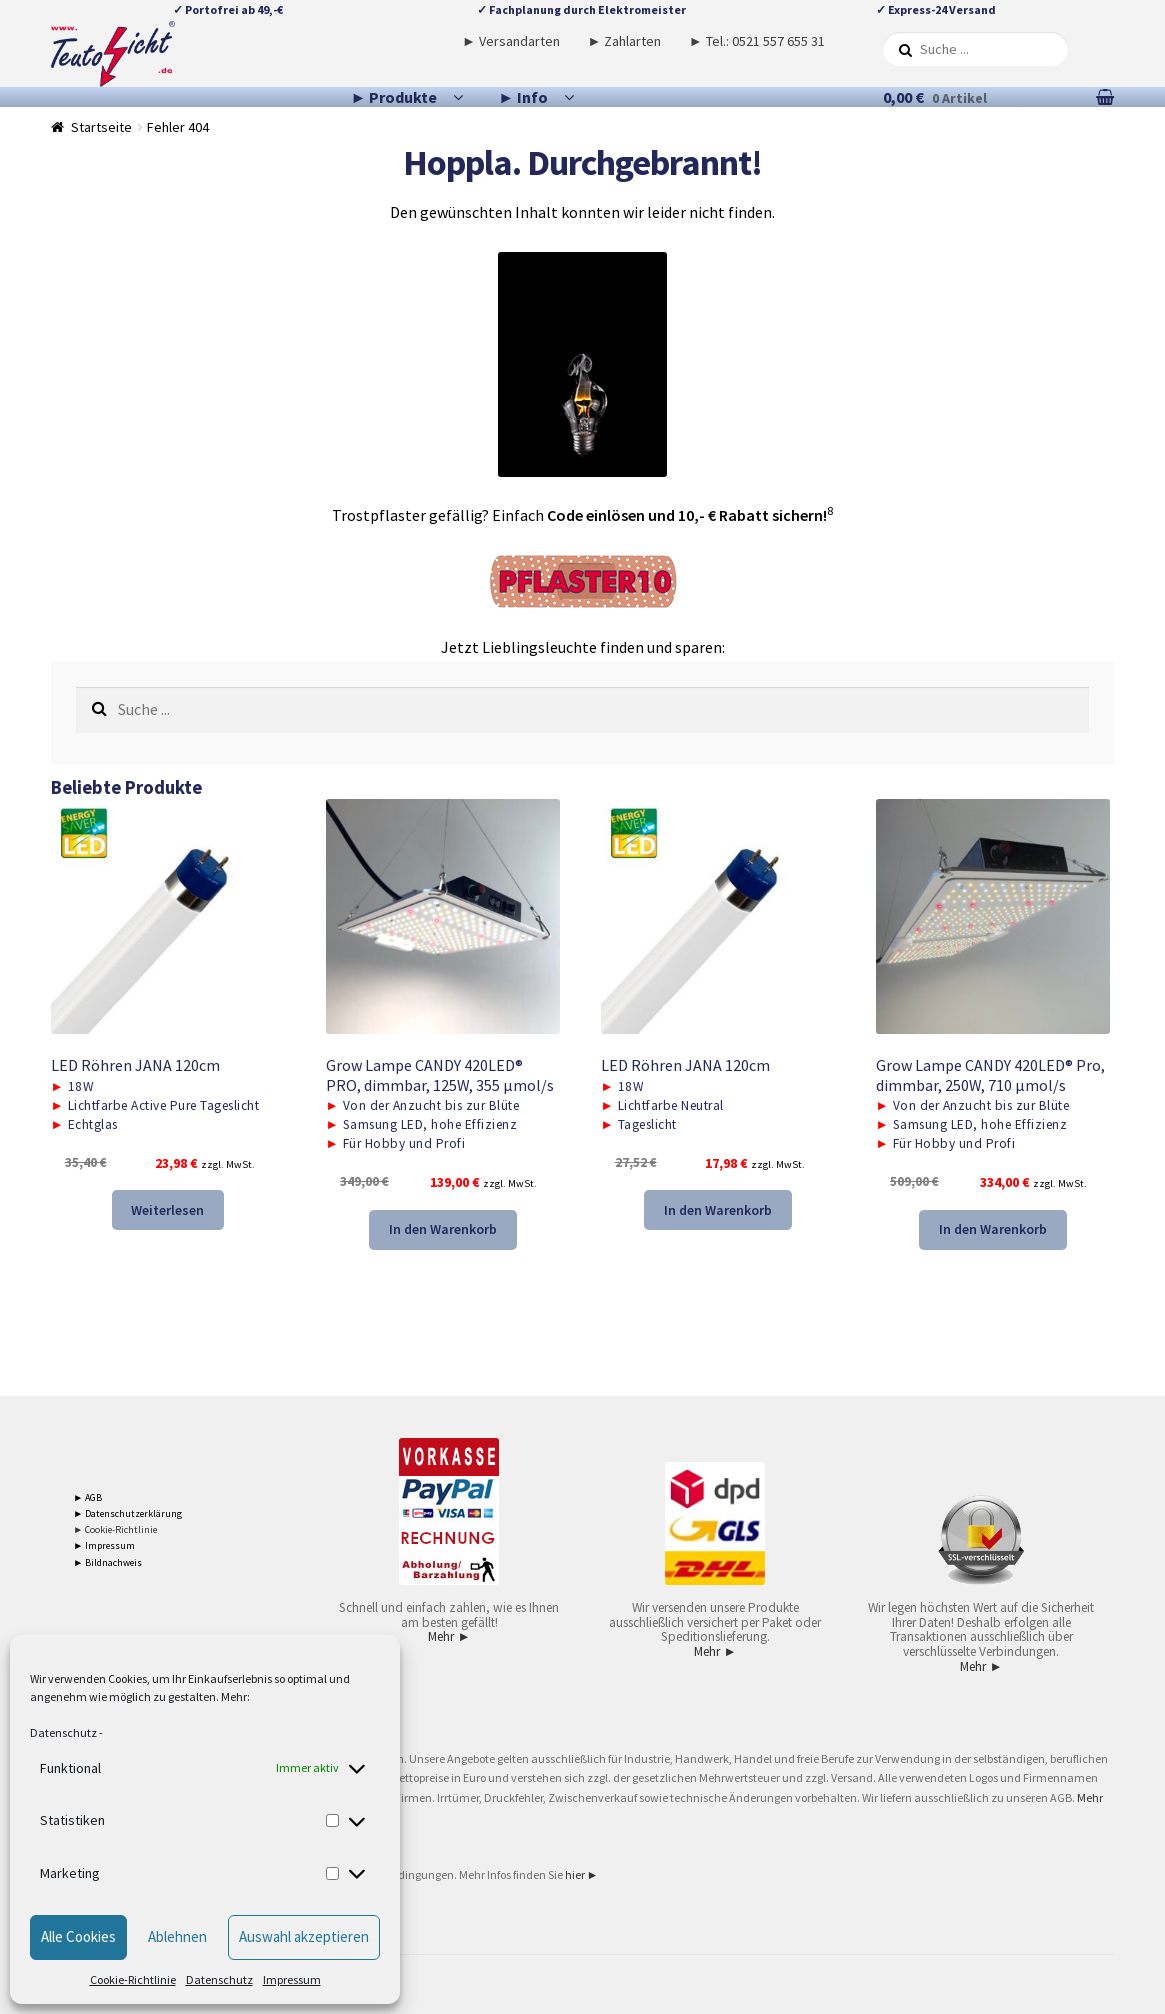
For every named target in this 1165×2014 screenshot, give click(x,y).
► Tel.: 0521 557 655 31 (757, 41)
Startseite (101, 127)
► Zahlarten (624, 41)
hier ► (582, 1874)
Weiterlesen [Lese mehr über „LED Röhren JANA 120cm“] (167, 1210)
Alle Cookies (78, 1936)
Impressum (292, 1979)
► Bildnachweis (107, 1562)
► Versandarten (511, 41)
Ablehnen (177, 1936)
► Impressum (104, 1545)
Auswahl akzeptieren (304, 1936)
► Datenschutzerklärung (127, 1513)
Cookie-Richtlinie (133, 1979)
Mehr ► (449, 1636)
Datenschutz (63, 1732)
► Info (523, 97)
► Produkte (394, 97)
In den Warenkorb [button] (443, 1229)
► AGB (87, 1497)
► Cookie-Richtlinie (115, 1529)
